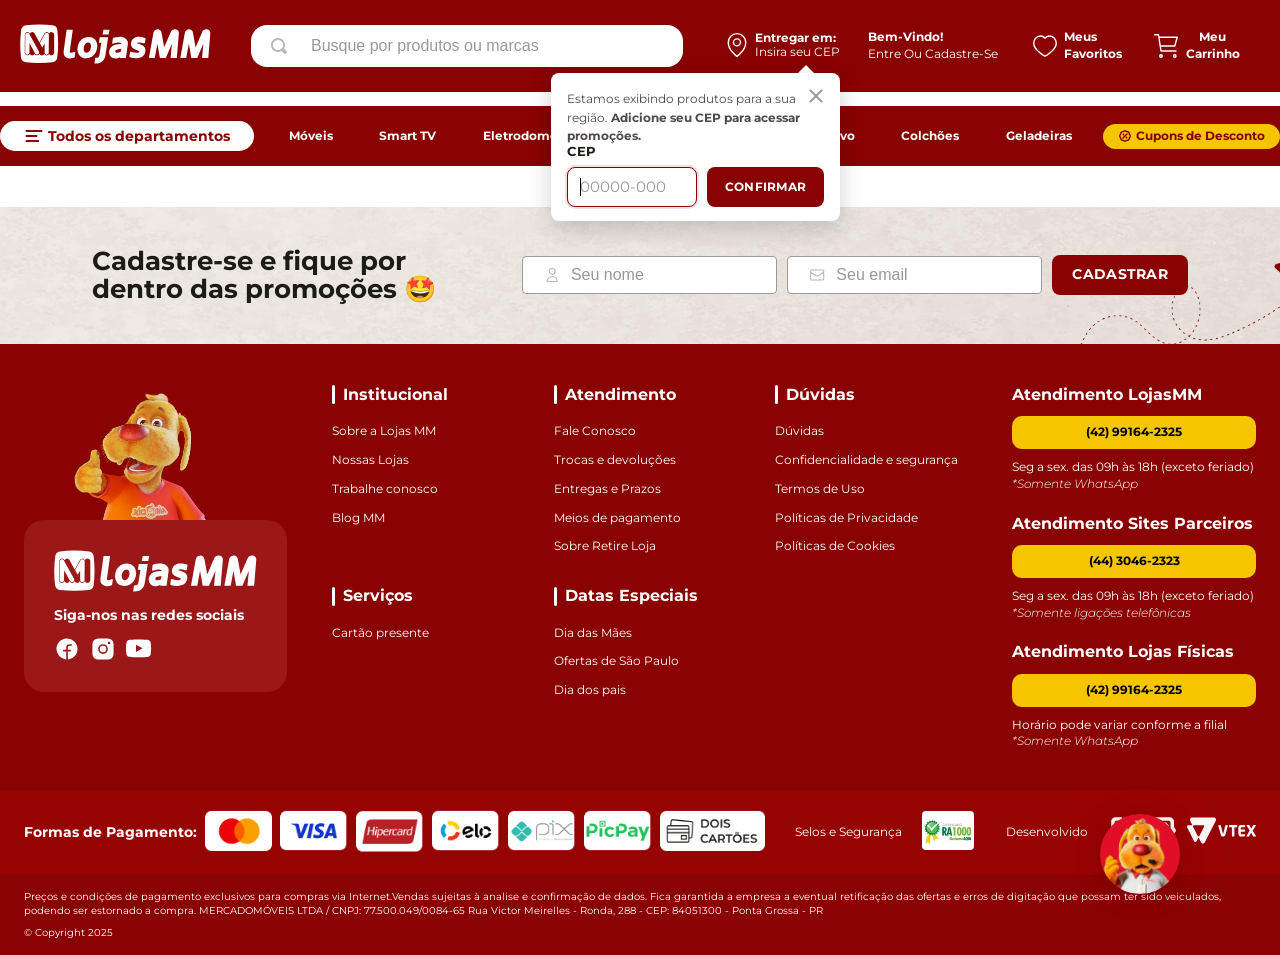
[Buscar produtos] (283, 53)
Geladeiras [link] (1039, 135)
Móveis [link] (311, 135)
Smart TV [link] (407, 135)
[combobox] (467, 53)
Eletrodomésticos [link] (538, 135)
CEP (577, 164)
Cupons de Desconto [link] (1200, 135)
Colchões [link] (930, 135)
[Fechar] (812, 110)
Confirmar (761, 199)
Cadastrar (1120, 274)
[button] (1134, 561)
